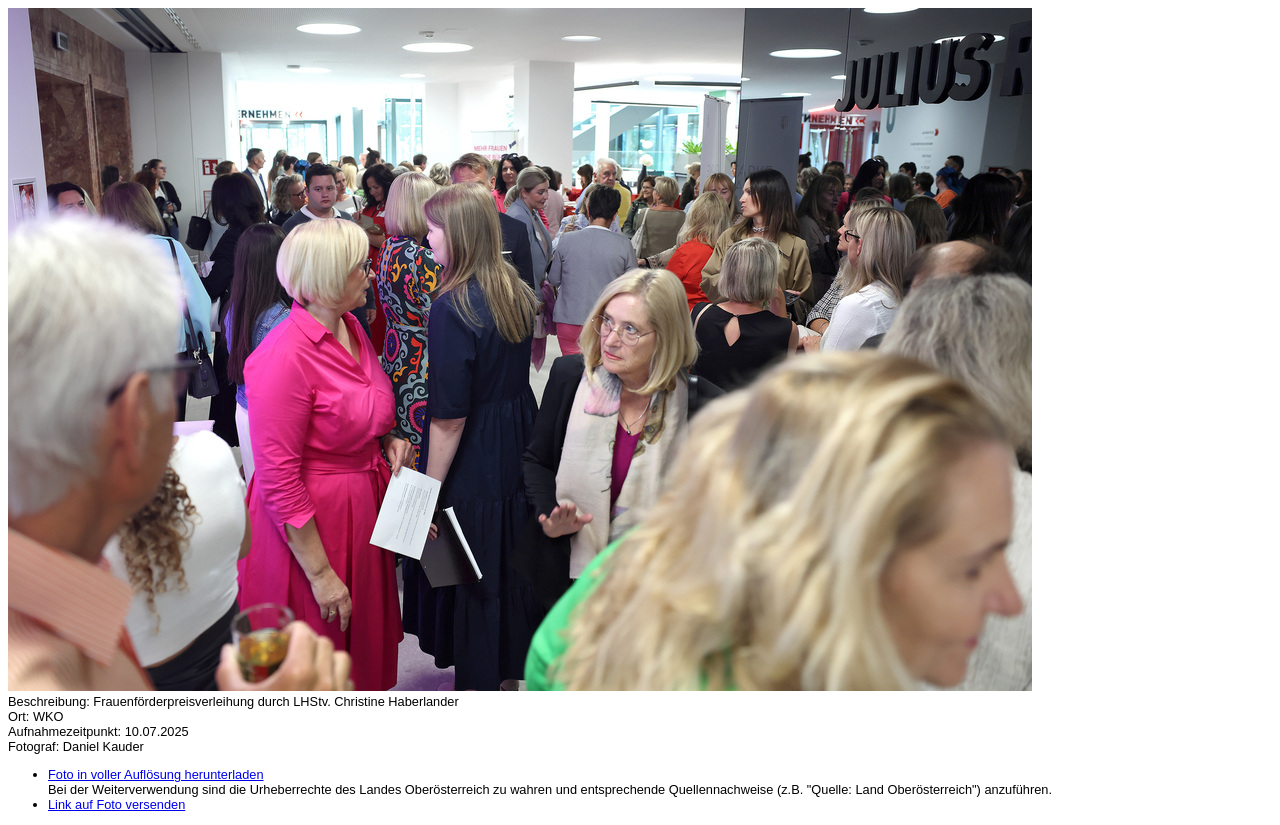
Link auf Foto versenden (116, 804)
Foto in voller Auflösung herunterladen (156, 774)
